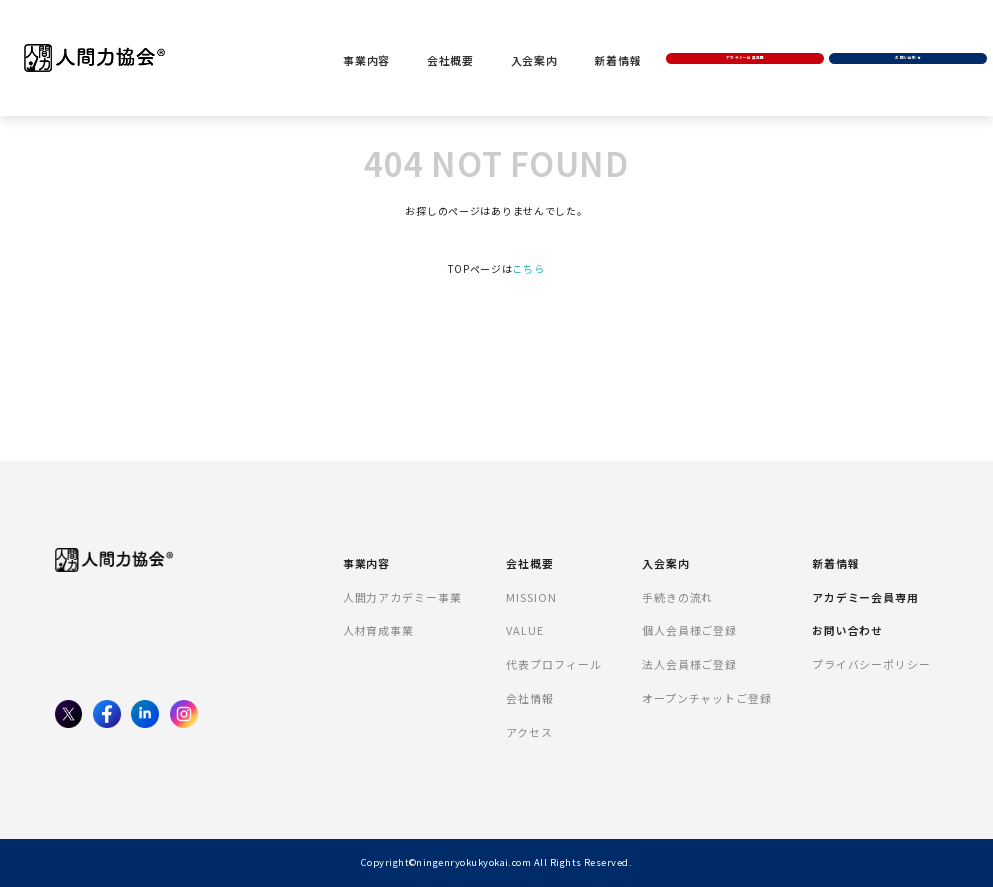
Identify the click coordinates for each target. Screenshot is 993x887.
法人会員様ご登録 (689, 664)
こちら (528, 268)
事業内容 (379, 34)
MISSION (531, 597)
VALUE (525, 630)
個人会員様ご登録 (689, 630)
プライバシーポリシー (871, 664)
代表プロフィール (553, 664)
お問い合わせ (905, 31)
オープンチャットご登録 (707, 698)
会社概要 (464, 34)
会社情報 (530, 698)
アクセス (529, 732)
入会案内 (548, 34)
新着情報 (633, 34)
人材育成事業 (378, 630)
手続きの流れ (677, 597)
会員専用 (752, 31)
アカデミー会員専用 (865, 597)
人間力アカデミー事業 (402, 597)
